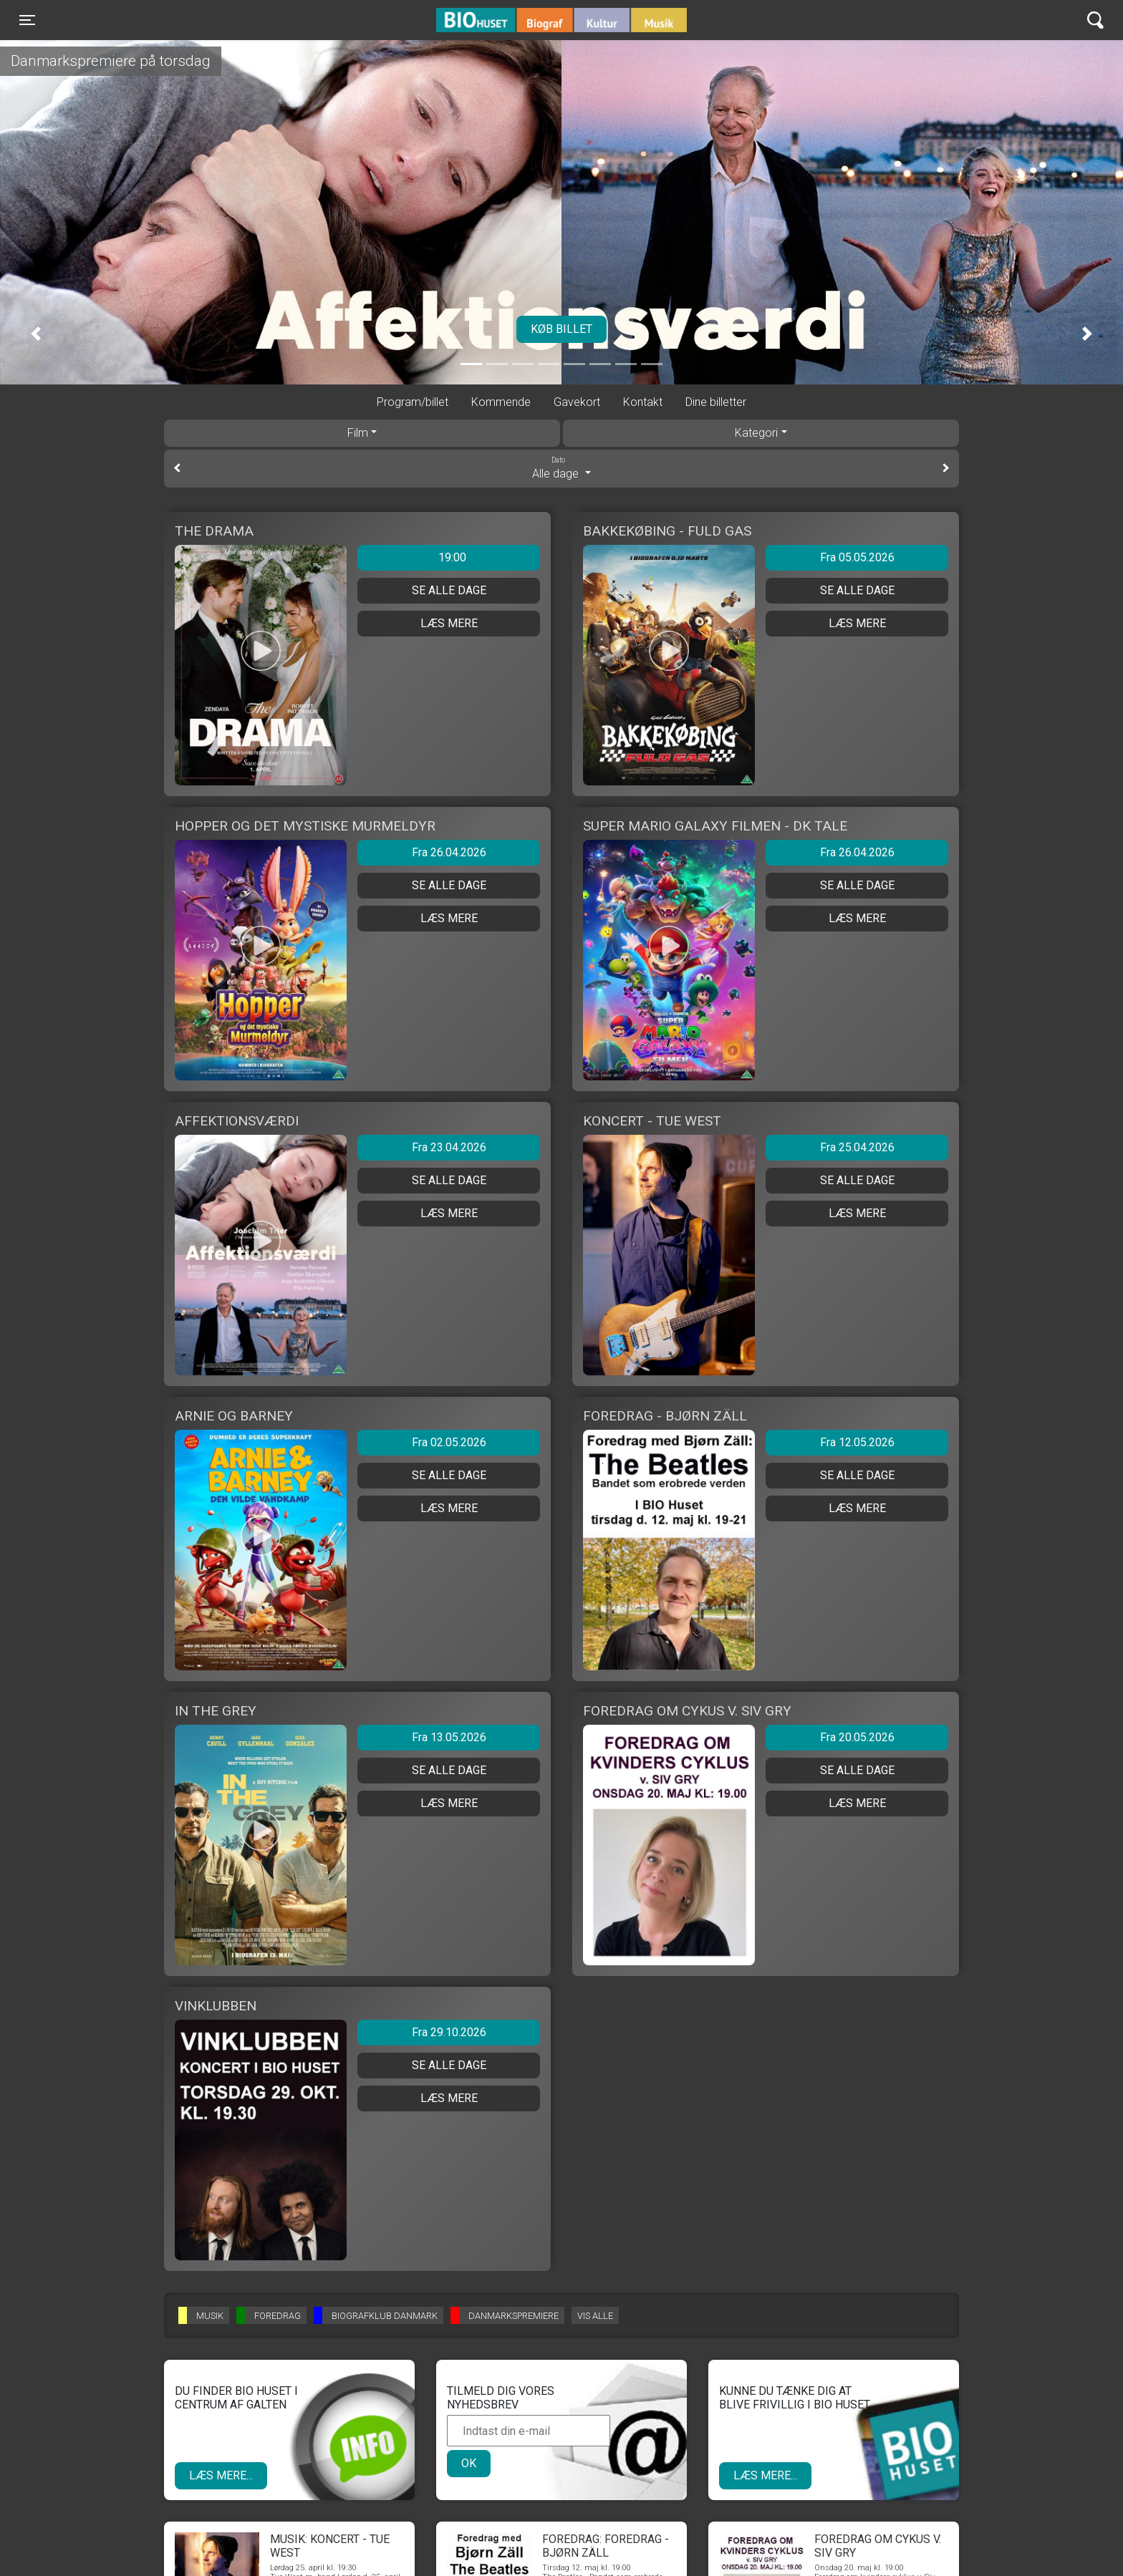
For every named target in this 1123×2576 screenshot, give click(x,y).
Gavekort (577, 402)
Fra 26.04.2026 (449, 852)
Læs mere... (221, 2475)
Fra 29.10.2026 (449, 2032)
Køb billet (561, 329)
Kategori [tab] (756, 433)
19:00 (452, 557)
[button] (36, 334)
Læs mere (449, 623)
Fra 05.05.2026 (857, 557)
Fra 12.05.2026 (857, 1442)
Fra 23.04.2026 (449, 1147)
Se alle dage (449, 590)
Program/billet (412, 402)
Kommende (501, 402)
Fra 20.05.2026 (857, 1737)
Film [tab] (357, 433)
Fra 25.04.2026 (857, 1147)
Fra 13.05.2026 (449, 1737)
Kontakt (642, 402)
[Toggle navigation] (27, 20)
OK (468, 2463)
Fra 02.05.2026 (449, 1442)
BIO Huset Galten (497, 20)
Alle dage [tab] (561, 467)
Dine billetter (715, 402)
